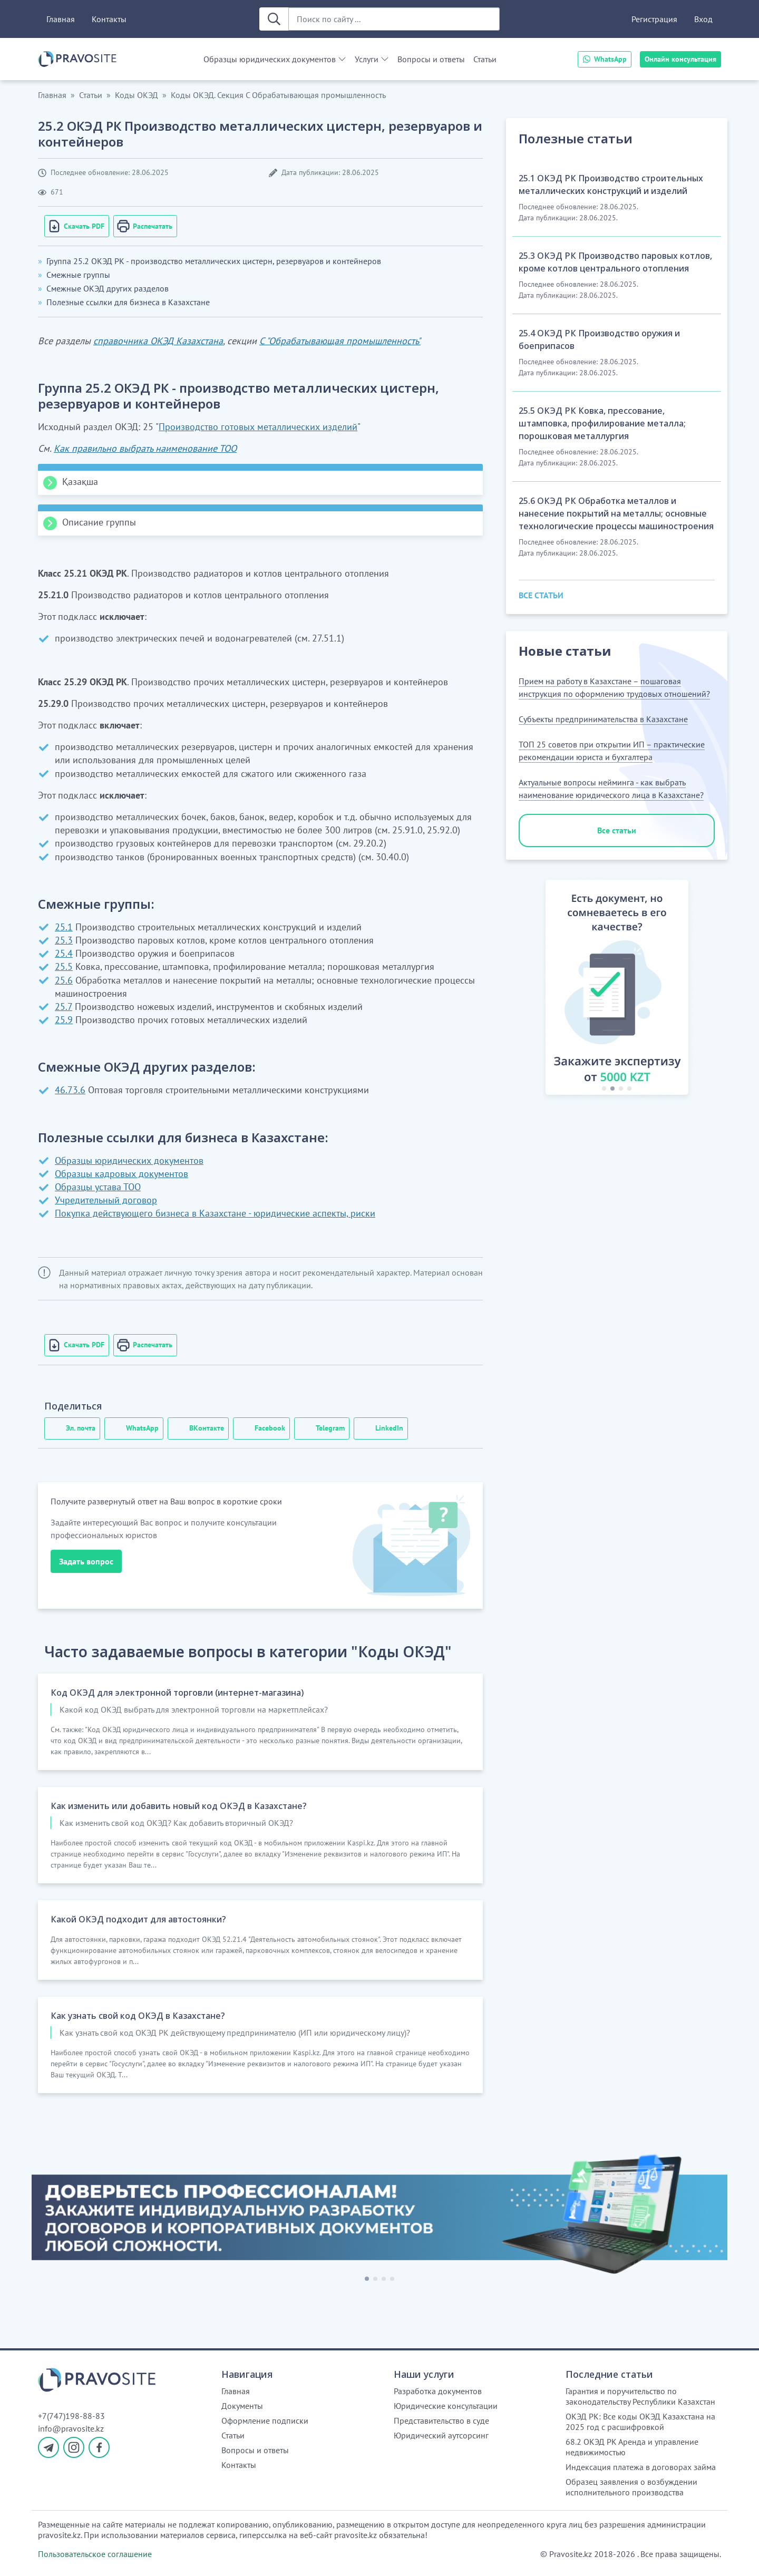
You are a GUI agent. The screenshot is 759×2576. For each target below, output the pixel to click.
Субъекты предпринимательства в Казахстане (603, 719)
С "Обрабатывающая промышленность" (340, 341)
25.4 (64, 953)
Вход (703, 19)
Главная (60, 19)
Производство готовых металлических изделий (258, 427)
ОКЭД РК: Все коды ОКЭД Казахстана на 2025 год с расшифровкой (640, 2421)
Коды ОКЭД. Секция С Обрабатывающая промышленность (278, 95)
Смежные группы (78, 274)
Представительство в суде (441, 2420)
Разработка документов (438, 2391)
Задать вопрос (86, 1561)
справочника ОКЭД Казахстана (158, 341)
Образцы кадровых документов (121, 1174)
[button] (533, 989)
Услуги (366, 59)
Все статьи (616, 830)
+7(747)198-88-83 (71, 2415)
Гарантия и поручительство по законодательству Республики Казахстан (640, 2396)
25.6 (64, 980)
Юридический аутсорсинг (441, 2435)
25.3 (64, 940)
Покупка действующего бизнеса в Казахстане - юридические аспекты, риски (215, 1213)
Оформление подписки (264, 2420)
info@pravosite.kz (71, 2428)
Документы (242, 2405)
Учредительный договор (106, 1200)
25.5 (64, 966)
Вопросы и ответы (431, 59)
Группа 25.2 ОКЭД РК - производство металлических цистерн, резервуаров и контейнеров (213, 261)
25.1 (64, 927)
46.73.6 (70, 1090)
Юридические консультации (446, 2405)
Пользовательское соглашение (95, 2554)
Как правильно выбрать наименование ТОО (145, 448)
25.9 (64, 1020)
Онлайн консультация (680, 59)
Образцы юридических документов (269, 59)
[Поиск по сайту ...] (394, 19)
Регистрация (654, 19)
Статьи (485, 59)
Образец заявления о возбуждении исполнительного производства (631, 2486)
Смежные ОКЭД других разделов (107, 288)
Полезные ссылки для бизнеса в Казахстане (128, 302)
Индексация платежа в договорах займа (641, 2467)
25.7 (63, 1006)
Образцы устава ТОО (98, 1187)
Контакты (109, 19)
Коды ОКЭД (136, 95)
